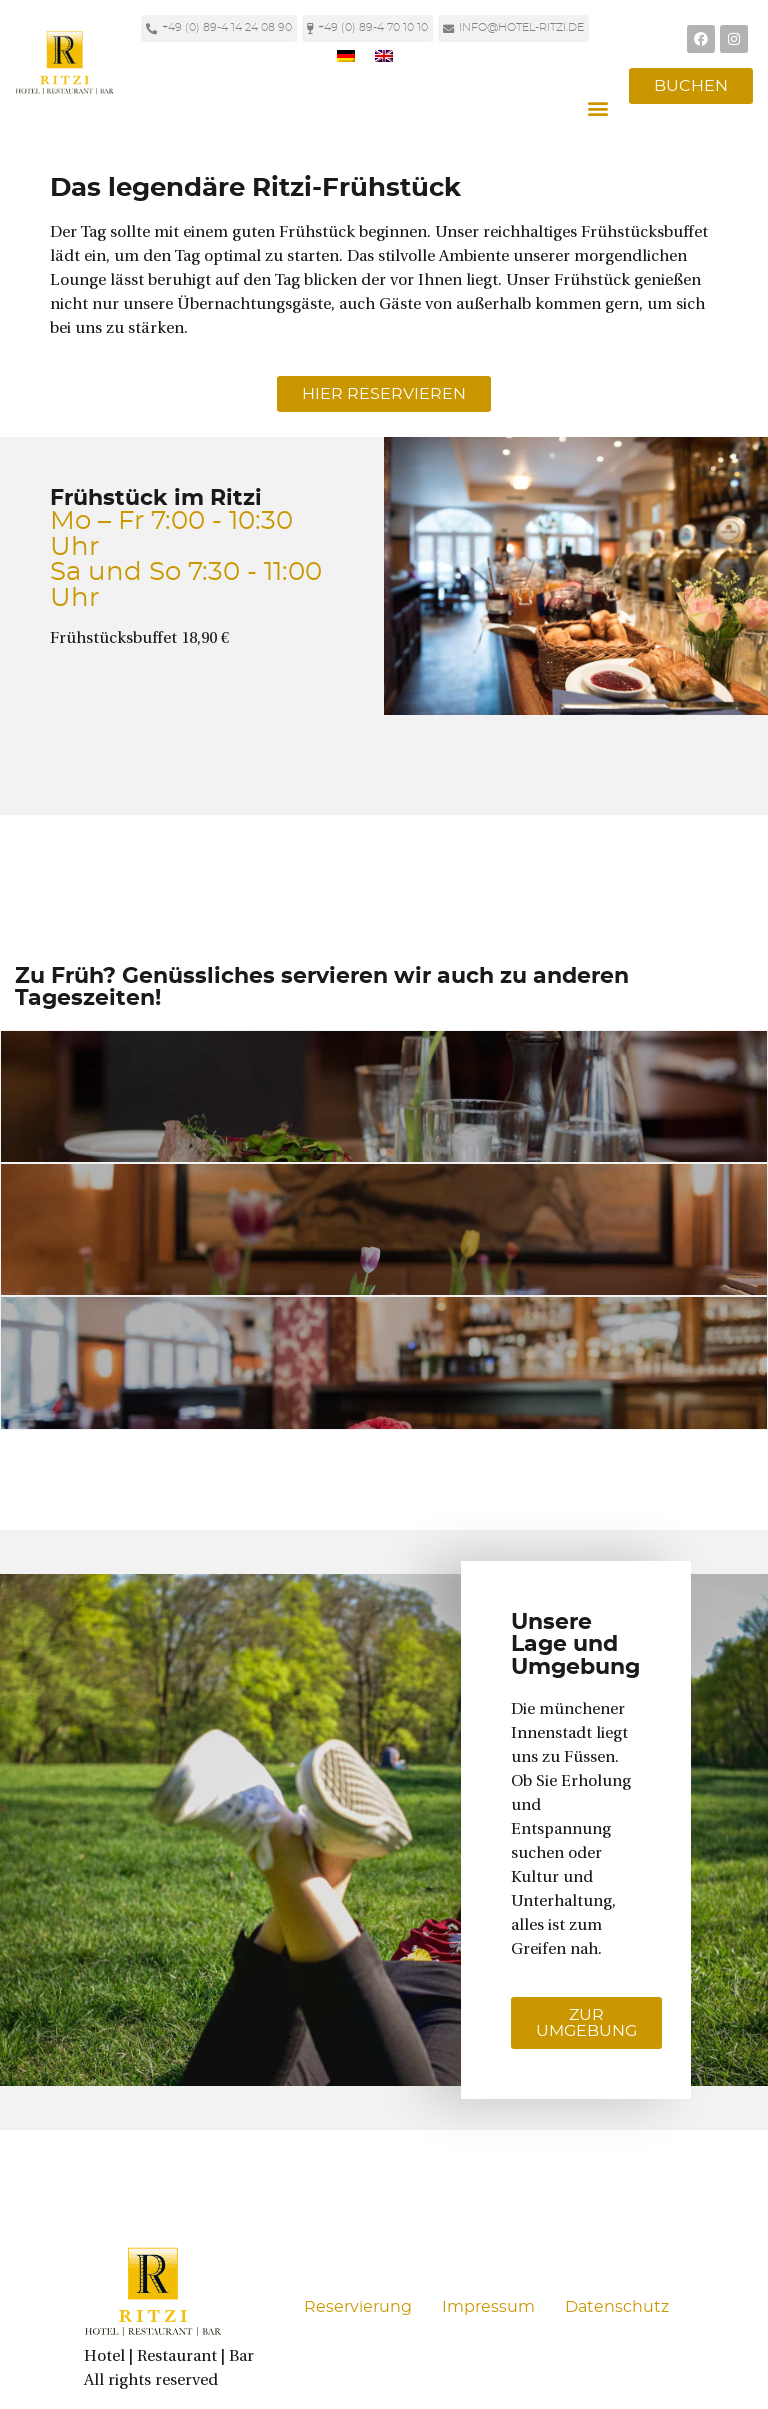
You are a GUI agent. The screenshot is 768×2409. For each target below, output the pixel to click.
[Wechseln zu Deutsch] (346, 55)
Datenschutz (617, 2307)
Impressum (488, 2307)
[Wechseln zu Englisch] (384, 55)
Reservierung (358, 2307)
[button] (597, 108)
